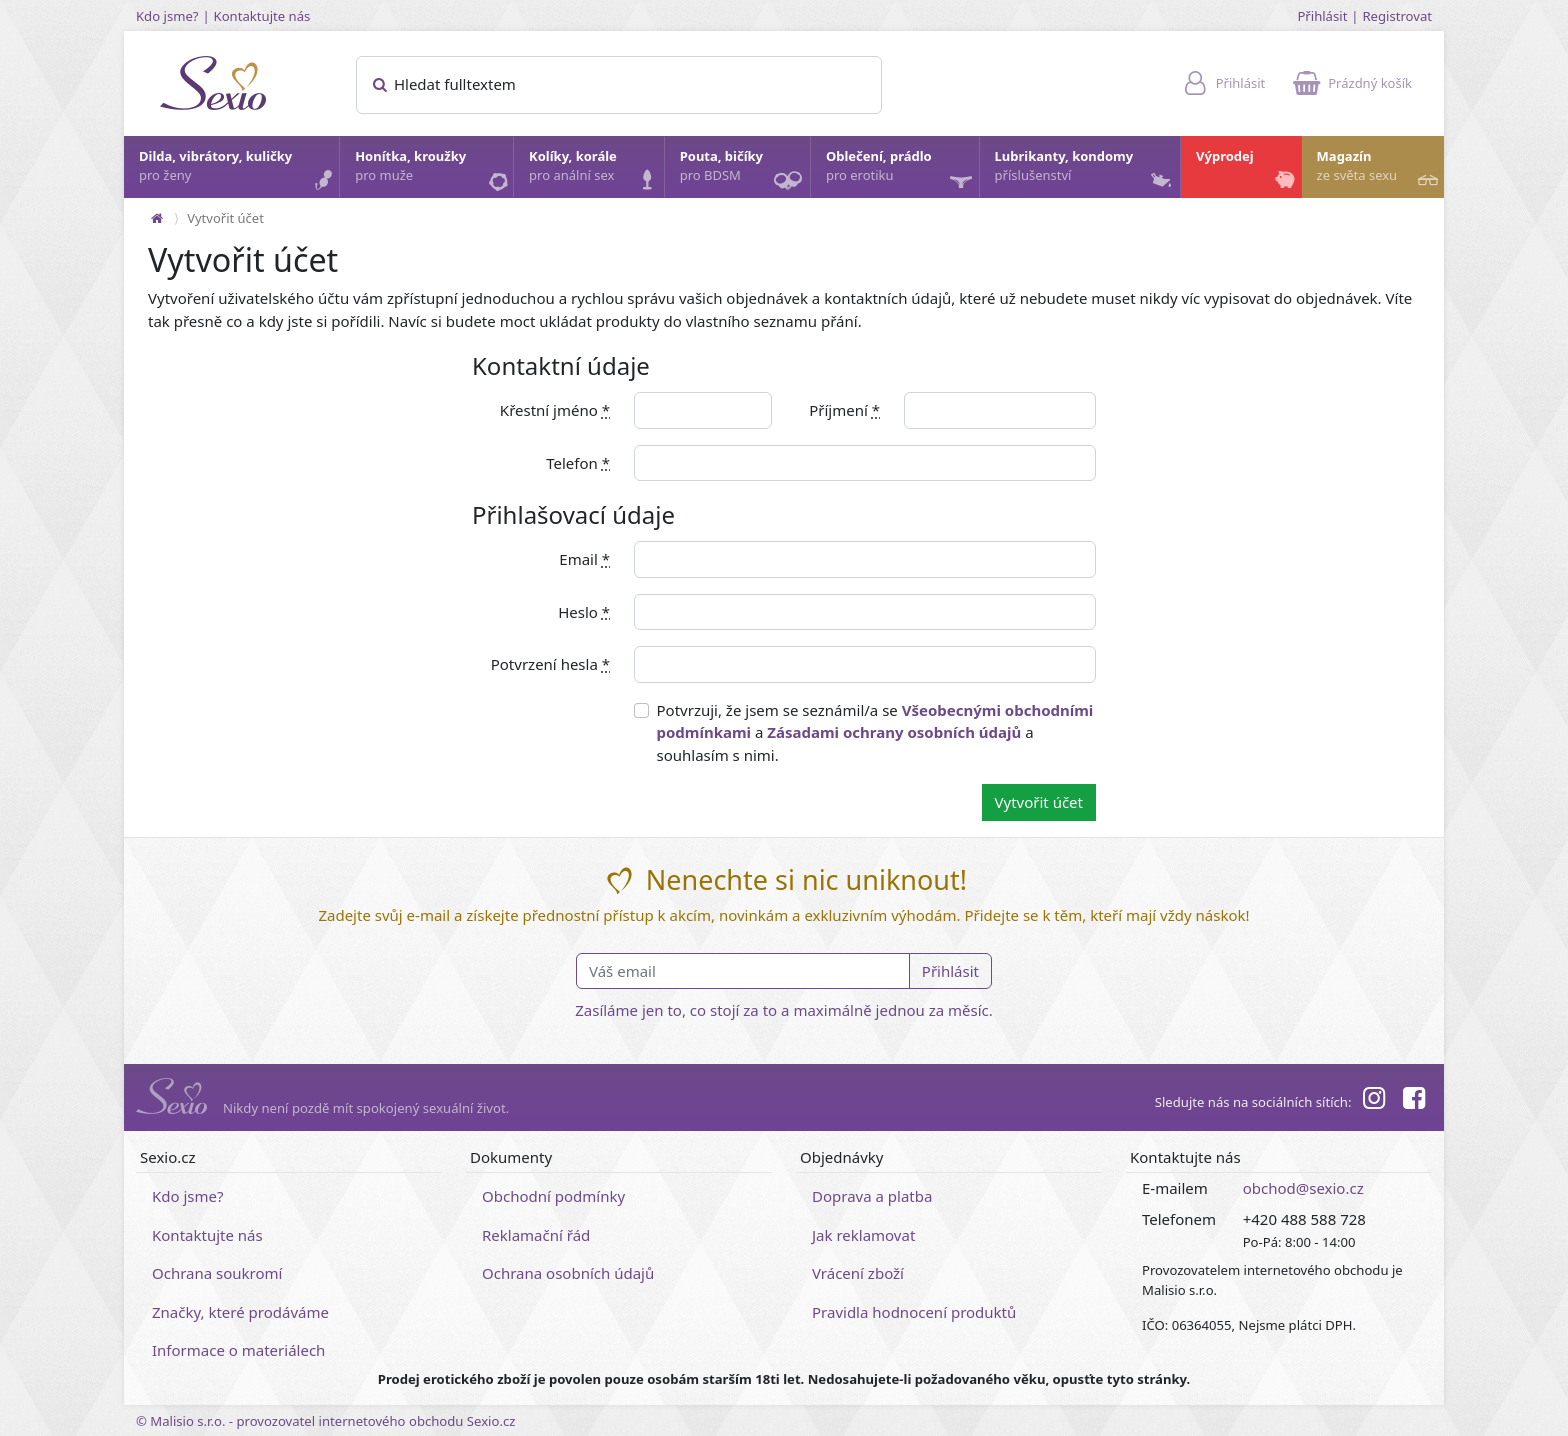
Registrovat (1397, 16)
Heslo (584, 612)
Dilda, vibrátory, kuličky (238, 171)
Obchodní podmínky (553, 1196)
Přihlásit (1322, 16)
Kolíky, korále (595, 171)
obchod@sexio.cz (1303, 1188)
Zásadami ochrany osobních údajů (894, 732)
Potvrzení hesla (550, 664)
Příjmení (844, 410)
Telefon (578, 463)
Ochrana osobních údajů (568, 1273)
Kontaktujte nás (262, 16)
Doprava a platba (872, 1196)
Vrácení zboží (858, 1273)
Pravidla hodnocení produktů (914, 1312)
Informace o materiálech (238, 1350)
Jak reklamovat (863, 1235)
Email (584, 559)
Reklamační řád (536, 1235)
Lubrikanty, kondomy (1085, 171)
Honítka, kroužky (433, 171)
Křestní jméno (555, 410)
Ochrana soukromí (217, 1273)
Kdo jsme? (167, 16)
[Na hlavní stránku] (157, 218)
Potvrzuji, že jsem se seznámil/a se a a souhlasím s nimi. (875, 732)
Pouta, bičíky (744, 172)
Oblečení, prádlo (901, 172)
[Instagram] (1373, 1101)
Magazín (1379, 171)
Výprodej (1247, 171)
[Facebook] (1414, 1101)
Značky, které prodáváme (240, 1312)
